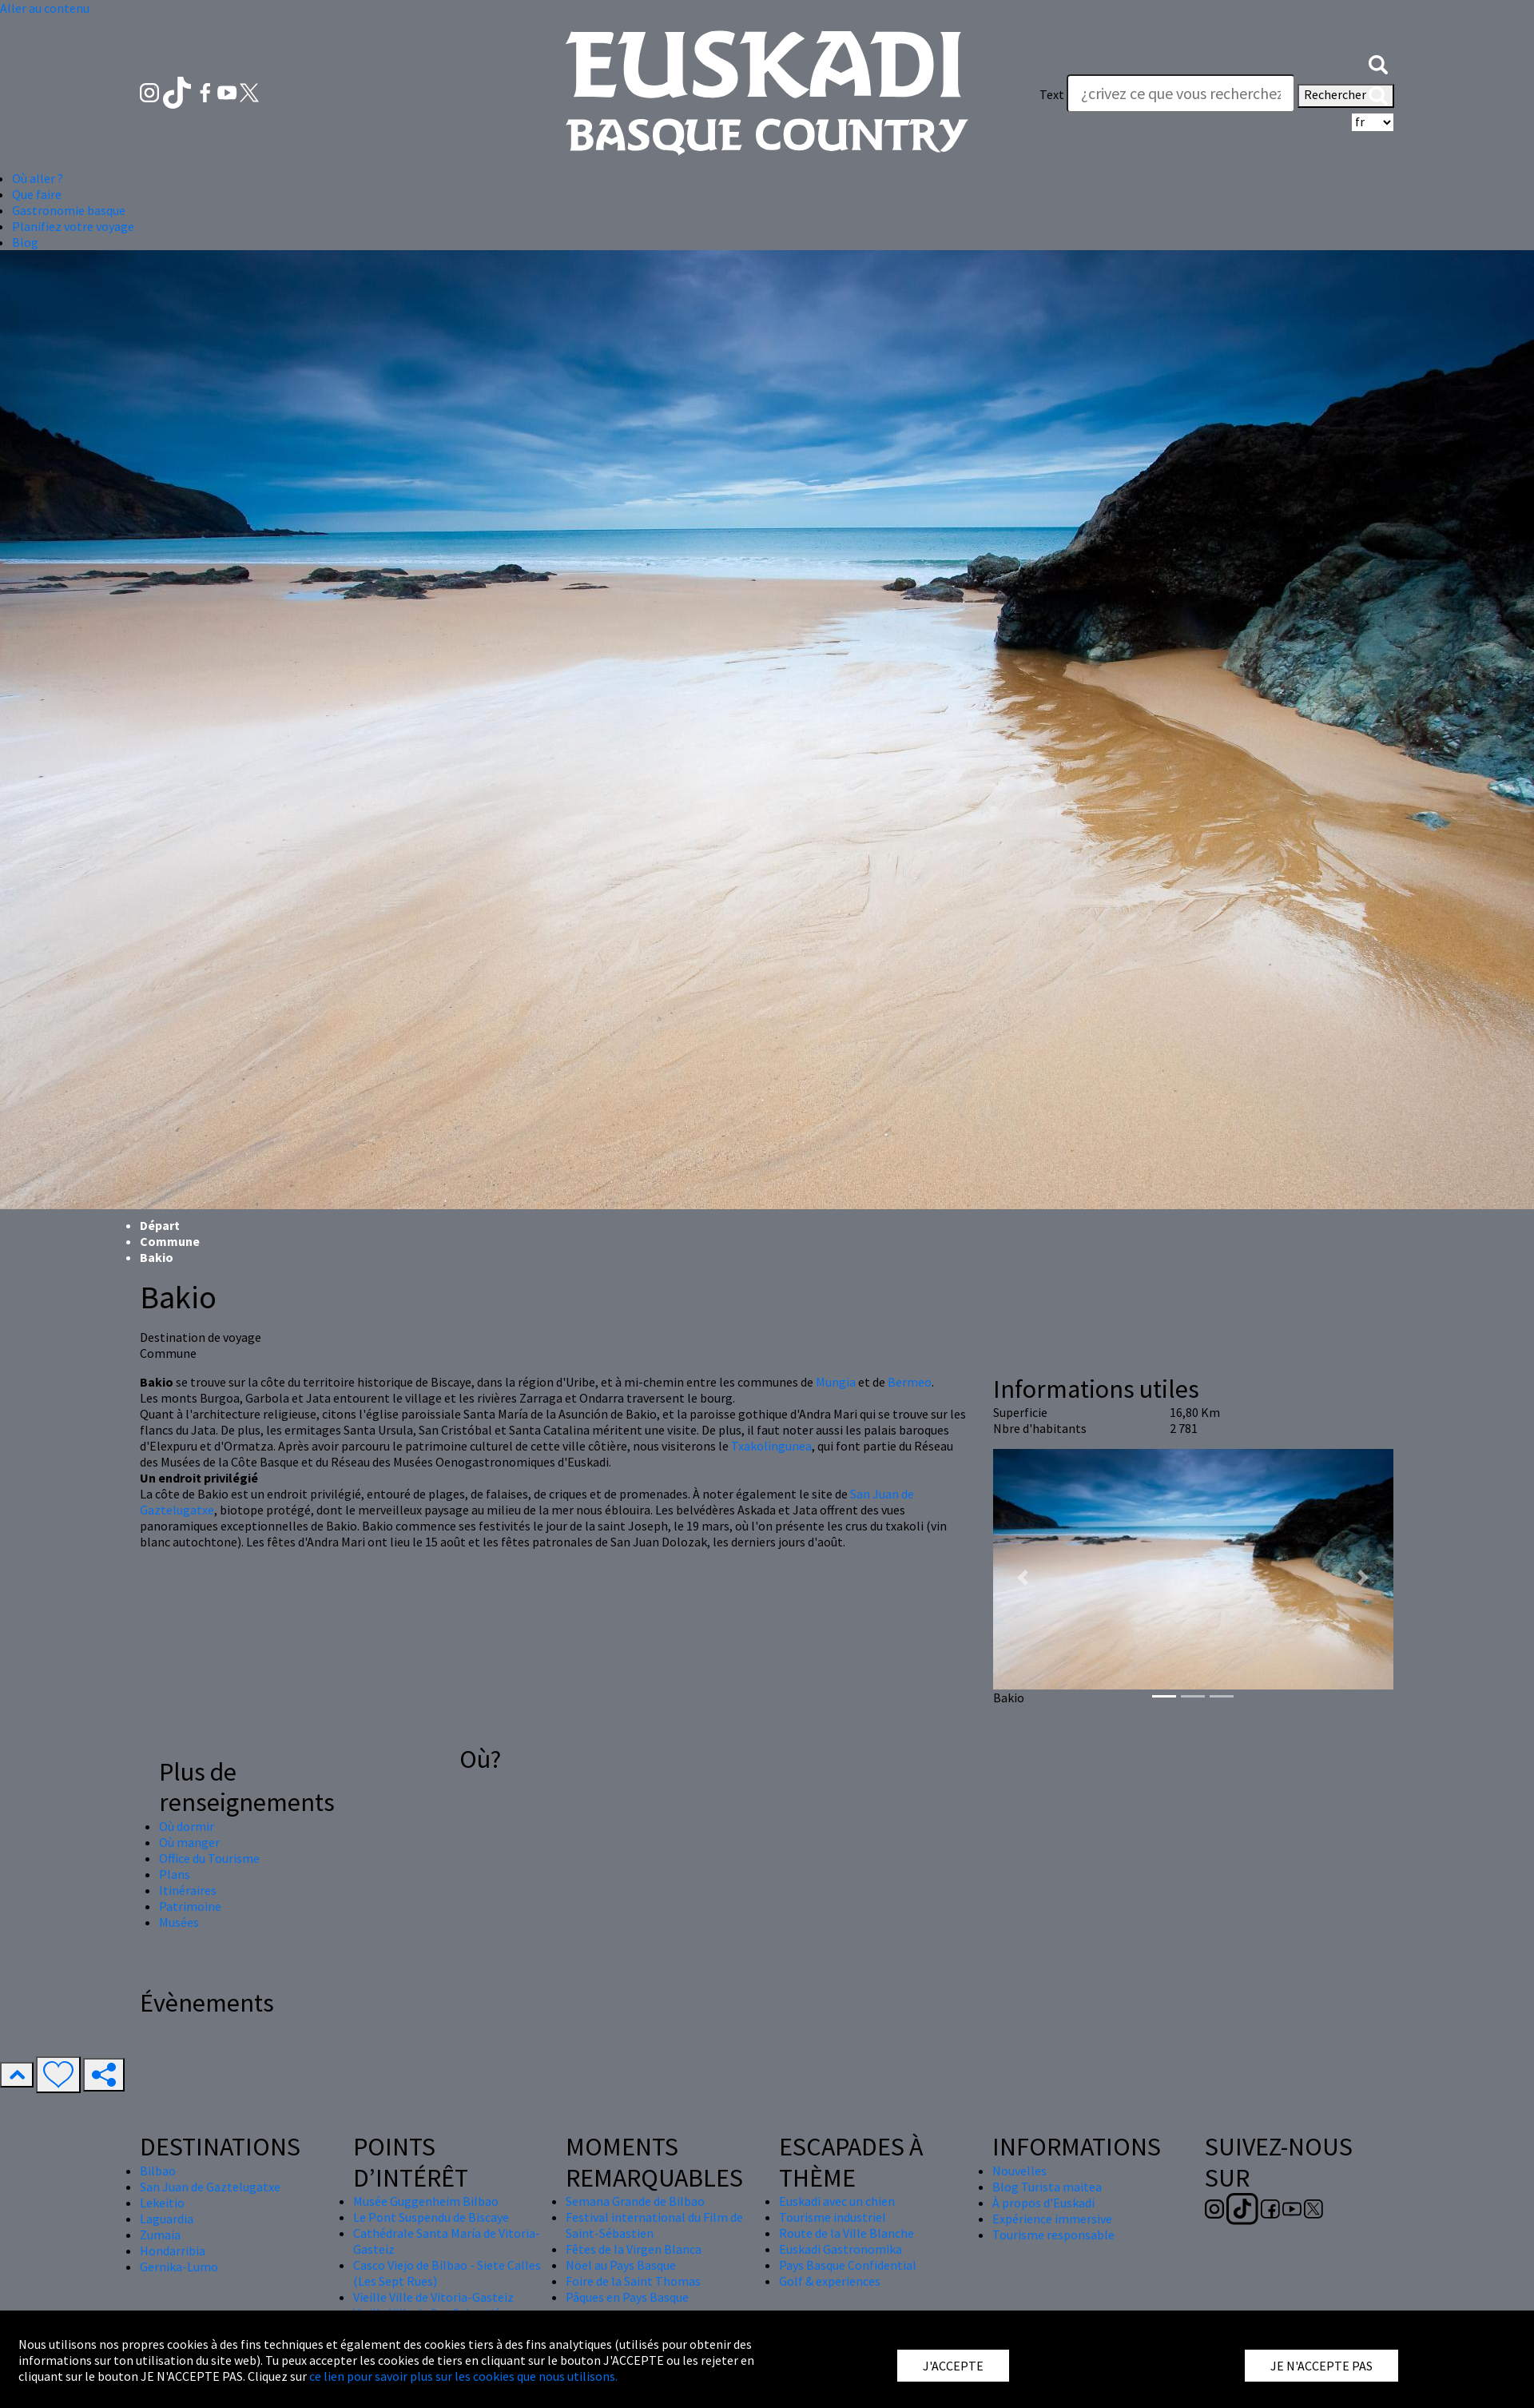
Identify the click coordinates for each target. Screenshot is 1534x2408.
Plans (174, 1874)
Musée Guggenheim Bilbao (426, 2201)
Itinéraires (188, 1890)
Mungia (836, 1382)
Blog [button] (25, 242)
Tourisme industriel (832, 2217)
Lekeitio (162, 2203)
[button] (1378, 62)
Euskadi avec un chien (837, 2201)
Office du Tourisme (209, 1858)
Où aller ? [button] (37, 178)
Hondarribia (172, 2251)
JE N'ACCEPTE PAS (1321, 2366)
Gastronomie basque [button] (68, 210)
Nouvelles (1019, 2171)
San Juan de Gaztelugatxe (210, 2187)
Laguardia (166, 2219)
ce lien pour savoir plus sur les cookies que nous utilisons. (463, 2376)
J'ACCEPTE (953, 2366)
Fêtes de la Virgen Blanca (633, 2249)
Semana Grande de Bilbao (635, 2201)
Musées (179, 1922)
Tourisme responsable (1053, 2235)
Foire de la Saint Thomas (633, 2281)
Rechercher (1346, 95)
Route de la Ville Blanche (846, 2233)
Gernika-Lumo (179, 2267)
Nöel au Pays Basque (621, 2265)
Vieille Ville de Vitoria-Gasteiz (433, 2297)
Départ (160, 1225)
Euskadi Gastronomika (840, 2249)
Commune (170, 1241)
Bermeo (910, 1382)
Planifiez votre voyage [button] (73, 226)
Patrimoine (190, 1906)
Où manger (189, 1842)
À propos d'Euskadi (1043, 2203)
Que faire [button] (37, 194)
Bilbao (158, 2171)
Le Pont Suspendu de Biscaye (431, 2217)
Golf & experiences (829, 2281)
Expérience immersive (1052, 2219)
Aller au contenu (44, 8)
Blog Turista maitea (1047, 2187)
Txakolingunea (771, 1446)
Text (1051, 94)
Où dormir (186, 1826)
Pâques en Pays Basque (627, 2297)
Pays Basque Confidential (847, 2265)
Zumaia (160, 2235)
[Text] (1181, 93)
